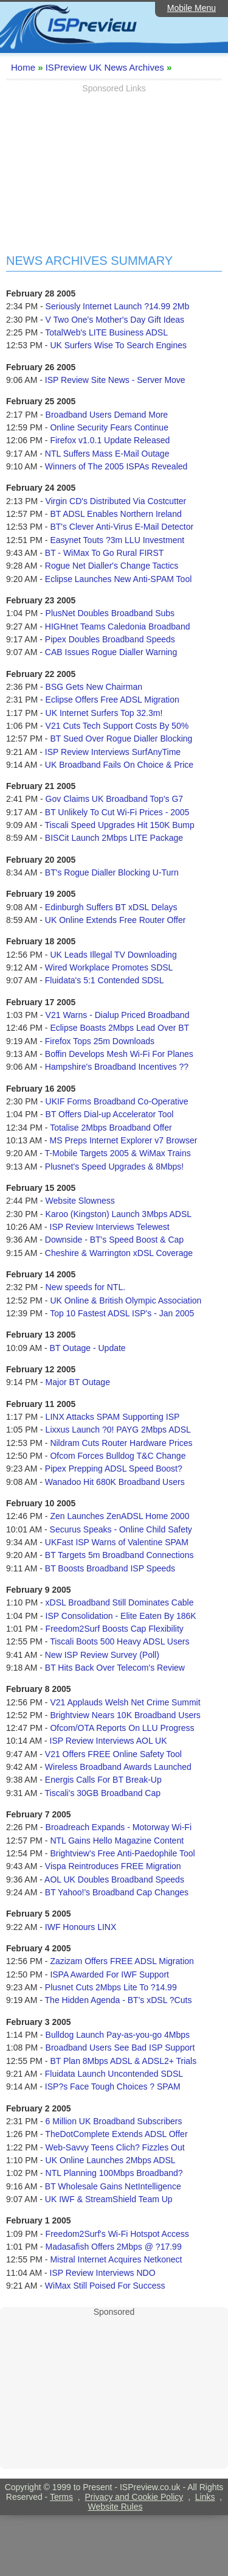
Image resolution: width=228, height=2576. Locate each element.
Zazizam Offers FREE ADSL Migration (122, 1961)
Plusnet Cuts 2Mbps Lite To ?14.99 (111, 1987)
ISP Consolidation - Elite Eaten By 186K (121, 1616)
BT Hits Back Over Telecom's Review (115, 1667)
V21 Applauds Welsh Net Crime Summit (125, 1702)
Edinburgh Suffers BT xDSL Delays (111, 907)
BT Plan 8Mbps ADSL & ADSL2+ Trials (123, 2061)
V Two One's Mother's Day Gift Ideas (115, 320)
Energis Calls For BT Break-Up (103, 1780)
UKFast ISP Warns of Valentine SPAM (116, 1542)
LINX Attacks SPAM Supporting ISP (113, 1417)
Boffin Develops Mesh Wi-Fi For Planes (119, 1054)
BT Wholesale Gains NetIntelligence (113, 2186)
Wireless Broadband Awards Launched (118, 1767)
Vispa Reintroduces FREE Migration (113, 1866)
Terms (61, 2497)
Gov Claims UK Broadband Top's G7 (115, 799)
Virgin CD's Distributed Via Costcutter (116, 501)
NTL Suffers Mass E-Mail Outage (107, 453)
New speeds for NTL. (86, 1287)
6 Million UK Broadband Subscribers (114, 2121)
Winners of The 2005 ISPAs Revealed (116, 466)
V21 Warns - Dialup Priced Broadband (118, 1015)
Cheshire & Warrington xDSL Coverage (119, 1253)
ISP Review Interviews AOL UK (108, 1741)
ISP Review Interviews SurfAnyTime (113, 752)
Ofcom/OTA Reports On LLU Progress (122, 1728)
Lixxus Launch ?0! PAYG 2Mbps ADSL (118, 1429)
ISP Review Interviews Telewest (110, 1227)
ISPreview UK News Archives (105, 67)
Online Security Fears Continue (109, 427)
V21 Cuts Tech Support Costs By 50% (117, 726)
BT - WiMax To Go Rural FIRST (104, 553)
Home (23, 67)
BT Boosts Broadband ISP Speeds (110, 1568)
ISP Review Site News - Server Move (115, 380)
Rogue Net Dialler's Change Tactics (112, 565)
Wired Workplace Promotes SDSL (109, 967)
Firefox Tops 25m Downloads (99, 1041)
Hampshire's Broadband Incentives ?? (116, 1067)
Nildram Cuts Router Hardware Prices (121, 1443)
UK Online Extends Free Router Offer (115, 920)
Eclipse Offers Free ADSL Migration (112, 699)
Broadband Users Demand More (107, 414)
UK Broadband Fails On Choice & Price (119, 765)
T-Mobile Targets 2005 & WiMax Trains (118, 1153)
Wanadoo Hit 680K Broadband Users (115, 1482)
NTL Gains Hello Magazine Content (117, 1840)
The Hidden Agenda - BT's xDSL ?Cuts (118, 2000)
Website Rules (115, 2506)
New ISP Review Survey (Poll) (102, 1655)
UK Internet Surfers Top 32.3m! (104, 713)
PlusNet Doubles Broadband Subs (110, 613)
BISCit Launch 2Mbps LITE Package (114, 838)
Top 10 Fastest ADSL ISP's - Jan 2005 (122, 1313)
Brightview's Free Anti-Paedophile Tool (122, 1853)
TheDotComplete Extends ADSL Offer (116, 2134)
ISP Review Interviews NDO (103, 2273)
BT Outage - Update (88, 1348)
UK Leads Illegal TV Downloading (113, 955)
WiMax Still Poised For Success (105, 2285)
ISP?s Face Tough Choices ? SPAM (113, 2086)
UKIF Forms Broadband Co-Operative (117, 1101)
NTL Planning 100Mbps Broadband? (114, 2173)
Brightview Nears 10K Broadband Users (125, 1715)
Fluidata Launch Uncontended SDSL (114, 2074)
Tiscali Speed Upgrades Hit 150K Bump (120, 825)
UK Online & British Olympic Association (125, 1300)
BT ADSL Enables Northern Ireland (115, 514)
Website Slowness (80, 1201)
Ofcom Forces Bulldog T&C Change (117, 1456)
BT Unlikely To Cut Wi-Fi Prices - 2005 (117, 812)
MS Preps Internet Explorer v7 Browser (124, 1140)
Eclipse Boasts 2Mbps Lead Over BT (119, 1028)
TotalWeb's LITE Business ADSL (106, 332)
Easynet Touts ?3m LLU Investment (117, 540)
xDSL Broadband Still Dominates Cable (120, 1602)
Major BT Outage (78, 1382)
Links (205, 2497)
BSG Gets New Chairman (94, 687)
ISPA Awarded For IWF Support (109, 1974)
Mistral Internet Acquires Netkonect (116, 2259)
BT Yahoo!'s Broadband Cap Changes (116, 1892)
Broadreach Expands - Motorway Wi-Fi (119, 1827)
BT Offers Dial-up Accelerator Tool (110, 1114)
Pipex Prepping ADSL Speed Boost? (113, 1468)
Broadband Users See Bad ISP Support (120, 2047)
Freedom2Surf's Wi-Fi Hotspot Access (117, 2234)
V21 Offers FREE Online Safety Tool (113, 1754)
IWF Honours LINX (80, 1927)
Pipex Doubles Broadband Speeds (110, 639)
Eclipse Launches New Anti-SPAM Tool (118, 579)
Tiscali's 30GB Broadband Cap (103, 1793)
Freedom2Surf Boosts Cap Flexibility (115, 1629)
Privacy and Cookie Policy (134, 2497)
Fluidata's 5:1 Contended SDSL (104, 980)
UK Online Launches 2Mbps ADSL (111, 2160)
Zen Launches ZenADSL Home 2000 (119, 1516)
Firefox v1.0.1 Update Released (110, 440)
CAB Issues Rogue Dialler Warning (111, 652)
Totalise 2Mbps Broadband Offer (111, 1127)
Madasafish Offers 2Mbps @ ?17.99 (114, 2246)
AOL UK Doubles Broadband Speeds (114, 1879)
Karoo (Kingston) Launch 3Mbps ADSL (119, 1214)
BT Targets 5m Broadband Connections (119, 1555)
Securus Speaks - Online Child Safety (121, 1529)
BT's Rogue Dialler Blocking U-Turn (112, 872)
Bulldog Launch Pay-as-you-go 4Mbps (118, 2035)
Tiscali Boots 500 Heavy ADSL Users (119, 1641)
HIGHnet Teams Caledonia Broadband (117, 626)
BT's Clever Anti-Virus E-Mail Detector (121, 527)
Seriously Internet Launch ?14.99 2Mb (118, 306)
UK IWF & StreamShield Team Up (109, 2199)
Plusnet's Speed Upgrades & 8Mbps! (114, 1166)
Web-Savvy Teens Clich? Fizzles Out (115, 2147)
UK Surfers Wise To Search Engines (118, 345)
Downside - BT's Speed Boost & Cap (114, 1239)
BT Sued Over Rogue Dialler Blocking (121, 738)
